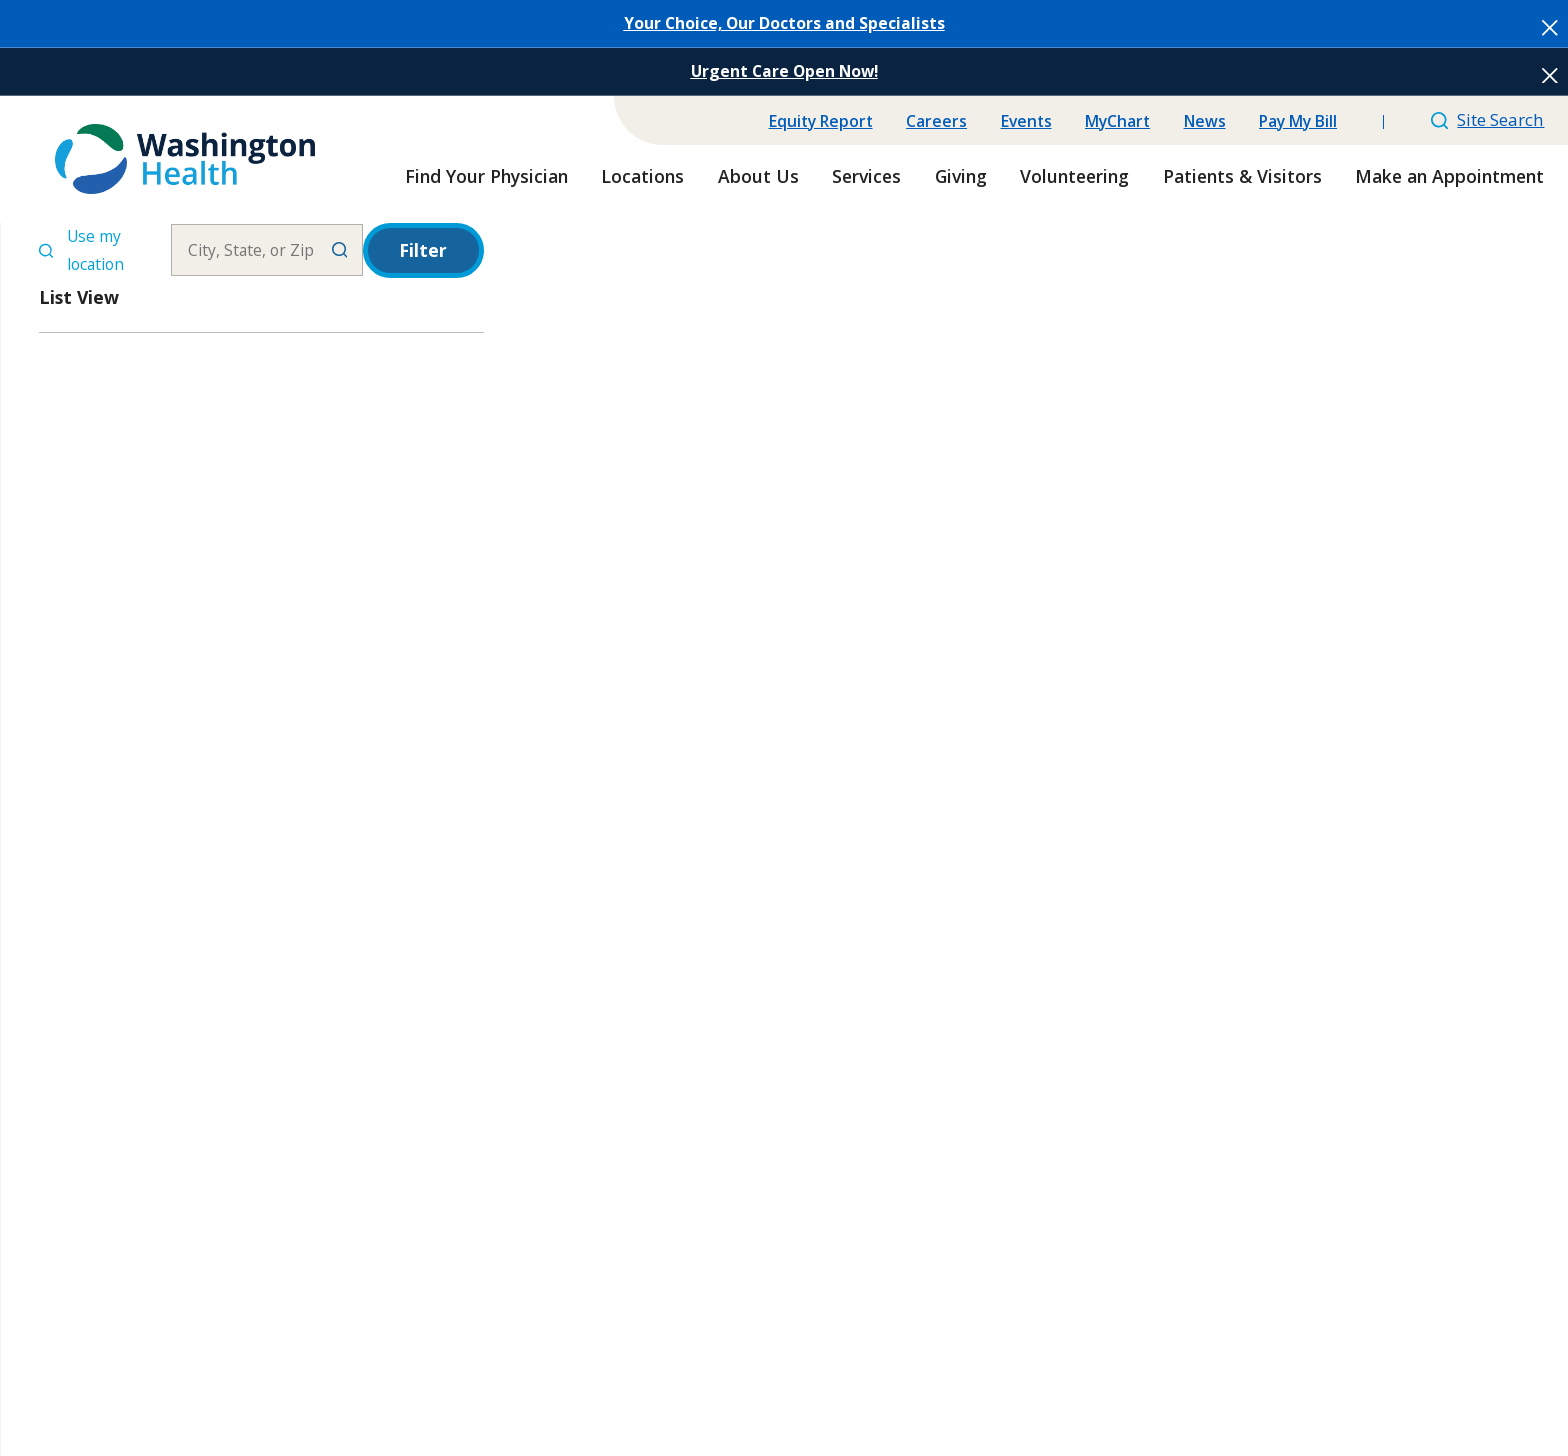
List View (79, 297)
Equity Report (821, 121)
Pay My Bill (1298, 121)
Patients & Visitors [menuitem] (1242, 176)
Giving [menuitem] (961, 176)
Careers (936, 121)
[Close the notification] (1550, 28)
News (1205, 121)
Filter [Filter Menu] (423, 250)
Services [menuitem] (866, 176)
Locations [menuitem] (642, 176)
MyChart (1117, 121)
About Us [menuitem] (758, 176)
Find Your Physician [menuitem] (486, 176)
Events (1026, 121)
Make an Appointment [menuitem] (1449, 176)
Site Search (1488, 119)
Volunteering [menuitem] (1074, 176)
